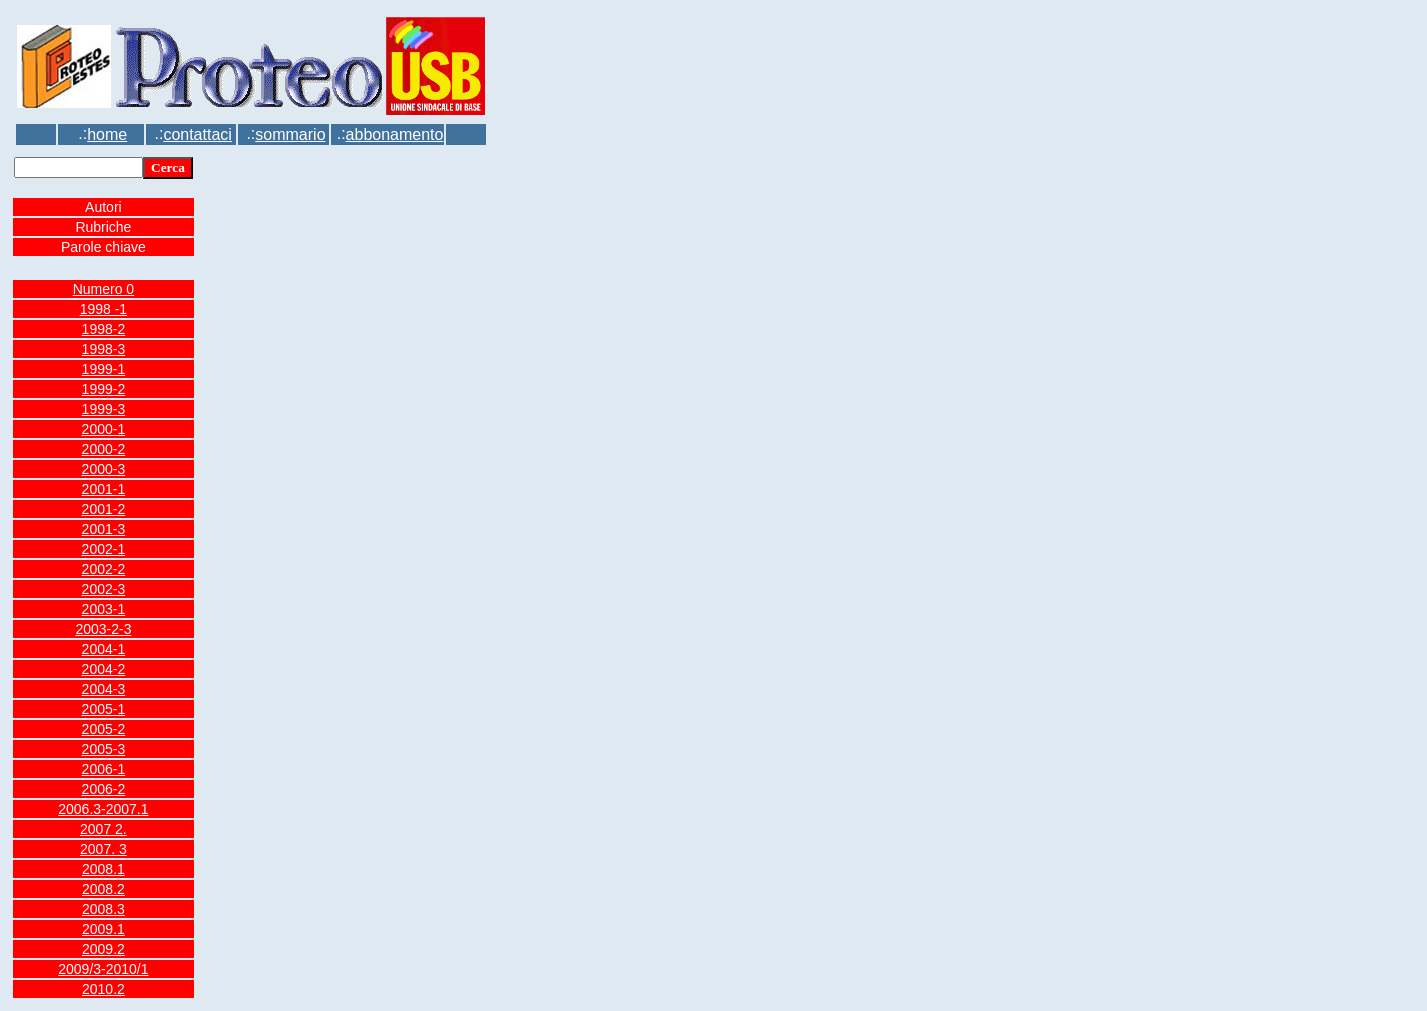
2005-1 (104, 709)
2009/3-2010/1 (103, 969)
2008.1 (103, 869)
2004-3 (104, 689)
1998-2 (104, 329)
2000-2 (104, 449)
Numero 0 (103, 289)
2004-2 (104, 669)
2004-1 (104, 649)
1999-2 (104, 389)
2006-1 (104, 769)
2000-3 (104, 469)
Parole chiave (103, 247)
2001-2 (104, 509)
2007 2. (103, 829)
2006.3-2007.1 (103, 809)
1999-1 (104, 369)
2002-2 (104, 569)
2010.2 (103, 989)
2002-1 (104, 549)
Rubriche (103, 227)
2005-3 (104, 749)
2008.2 (103, 889)
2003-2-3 (103, 629)
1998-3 (104, 349)
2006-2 (104, 789)
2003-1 (104, 609)
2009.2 (103, 949)
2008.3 (103, 909)
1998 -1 (103, 309)
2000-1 (104, 429)
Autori (103, 207)
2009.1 (103, 929)
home (107, 134)
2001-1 (104, 489)
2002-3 (104, 589)
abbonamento (395, 134)
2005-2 (104, 729)
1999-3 (104, 409)
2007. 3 (103, 849)
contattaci (197, 134)
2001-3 (104, 529)
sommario (290, 134)
